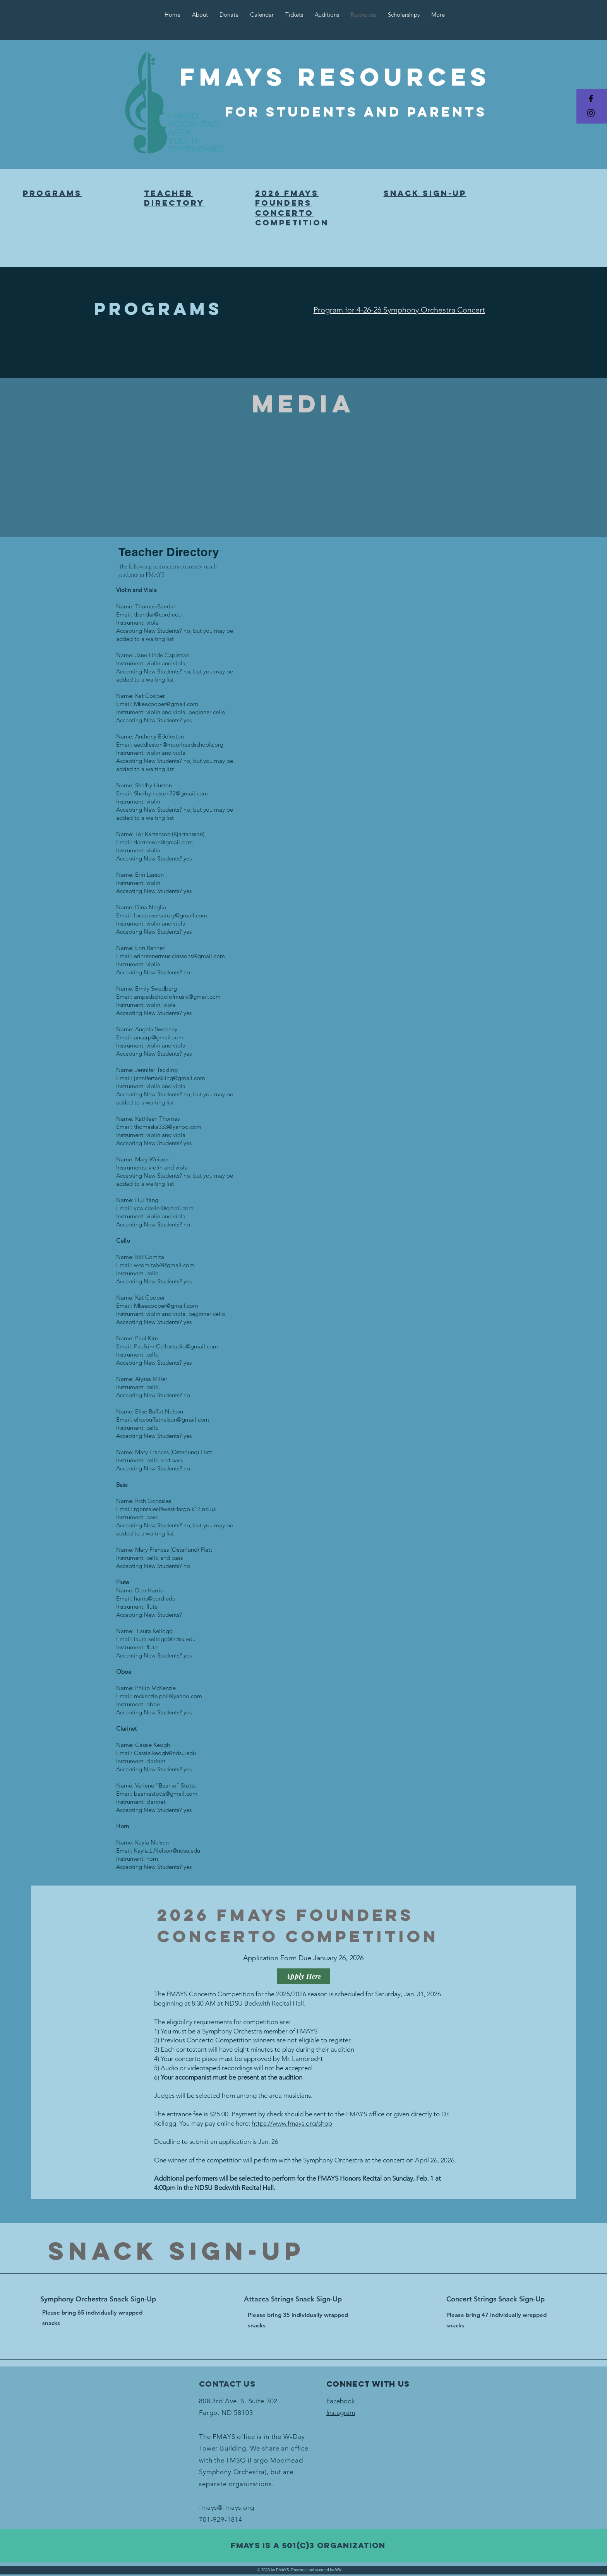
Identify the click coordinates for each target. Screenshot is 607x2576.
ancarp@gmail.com (158, 1037)
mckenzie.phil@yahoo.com (168, 1696)
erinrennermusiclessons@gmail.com (179, 956)
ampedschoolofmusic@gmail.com (177, 996)
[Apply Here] (303, 1976)
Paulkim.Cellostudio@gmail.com (176, 1346)
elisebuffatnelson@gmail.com (171, 1419)
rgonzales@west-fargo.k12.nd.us (175, 1509)
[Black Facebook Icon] (591, 98)
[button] (486, 6)
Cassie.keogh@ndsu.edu (165, 1753)
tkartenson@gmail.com (163, 842)
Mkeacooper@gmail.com (166, 704)
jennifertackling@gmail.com (169, 1078)
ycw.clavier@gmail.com (164, 1208)
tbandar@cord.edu (158, 614)
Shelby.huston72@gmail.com (171, 793)
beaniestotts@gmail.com (165, 1793)
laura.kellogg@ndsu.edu (164, 1639)
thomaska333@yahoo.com (167, 1126)
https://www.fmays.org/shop (292, 2123)
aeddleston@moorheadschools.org (178, 744)
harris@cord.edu (154, 1598)
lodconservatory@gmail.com (170, 915)
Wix (338, 2570)
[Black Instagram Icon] (591, 113)
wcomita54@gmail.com (164, 1265)
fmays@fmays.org (226, 2507)
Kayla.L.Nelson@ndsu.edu (167, 1850)
